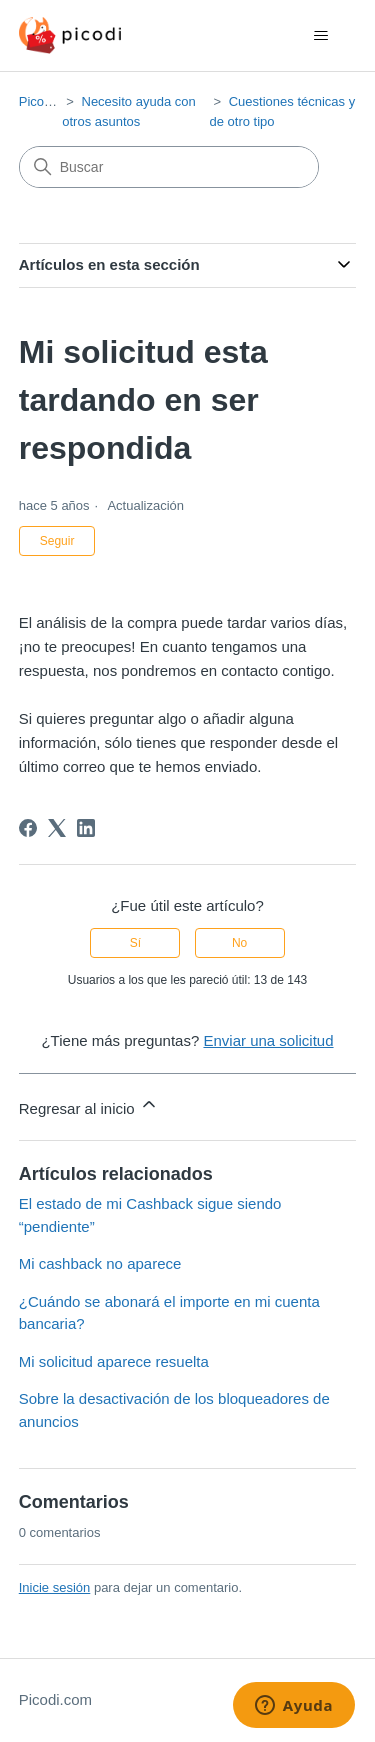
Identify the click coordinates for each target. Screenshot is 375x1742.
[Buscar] (169, 167)
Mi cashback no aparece (100, 1263)
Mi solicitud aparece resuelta (114, 1361)
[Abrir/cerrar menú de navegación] (320, 36)
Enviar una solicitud (268, 1040)
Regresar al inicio (89, 1105)
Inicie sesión (55, 1587)
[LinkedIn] (86, 828)
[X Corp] (57, 828)
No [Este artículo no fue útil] (239, 943)
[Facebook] (28, 828)
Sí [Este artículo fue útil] (135, 943)
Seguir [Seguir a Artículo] (57, 541)
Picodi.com (51, 101)
